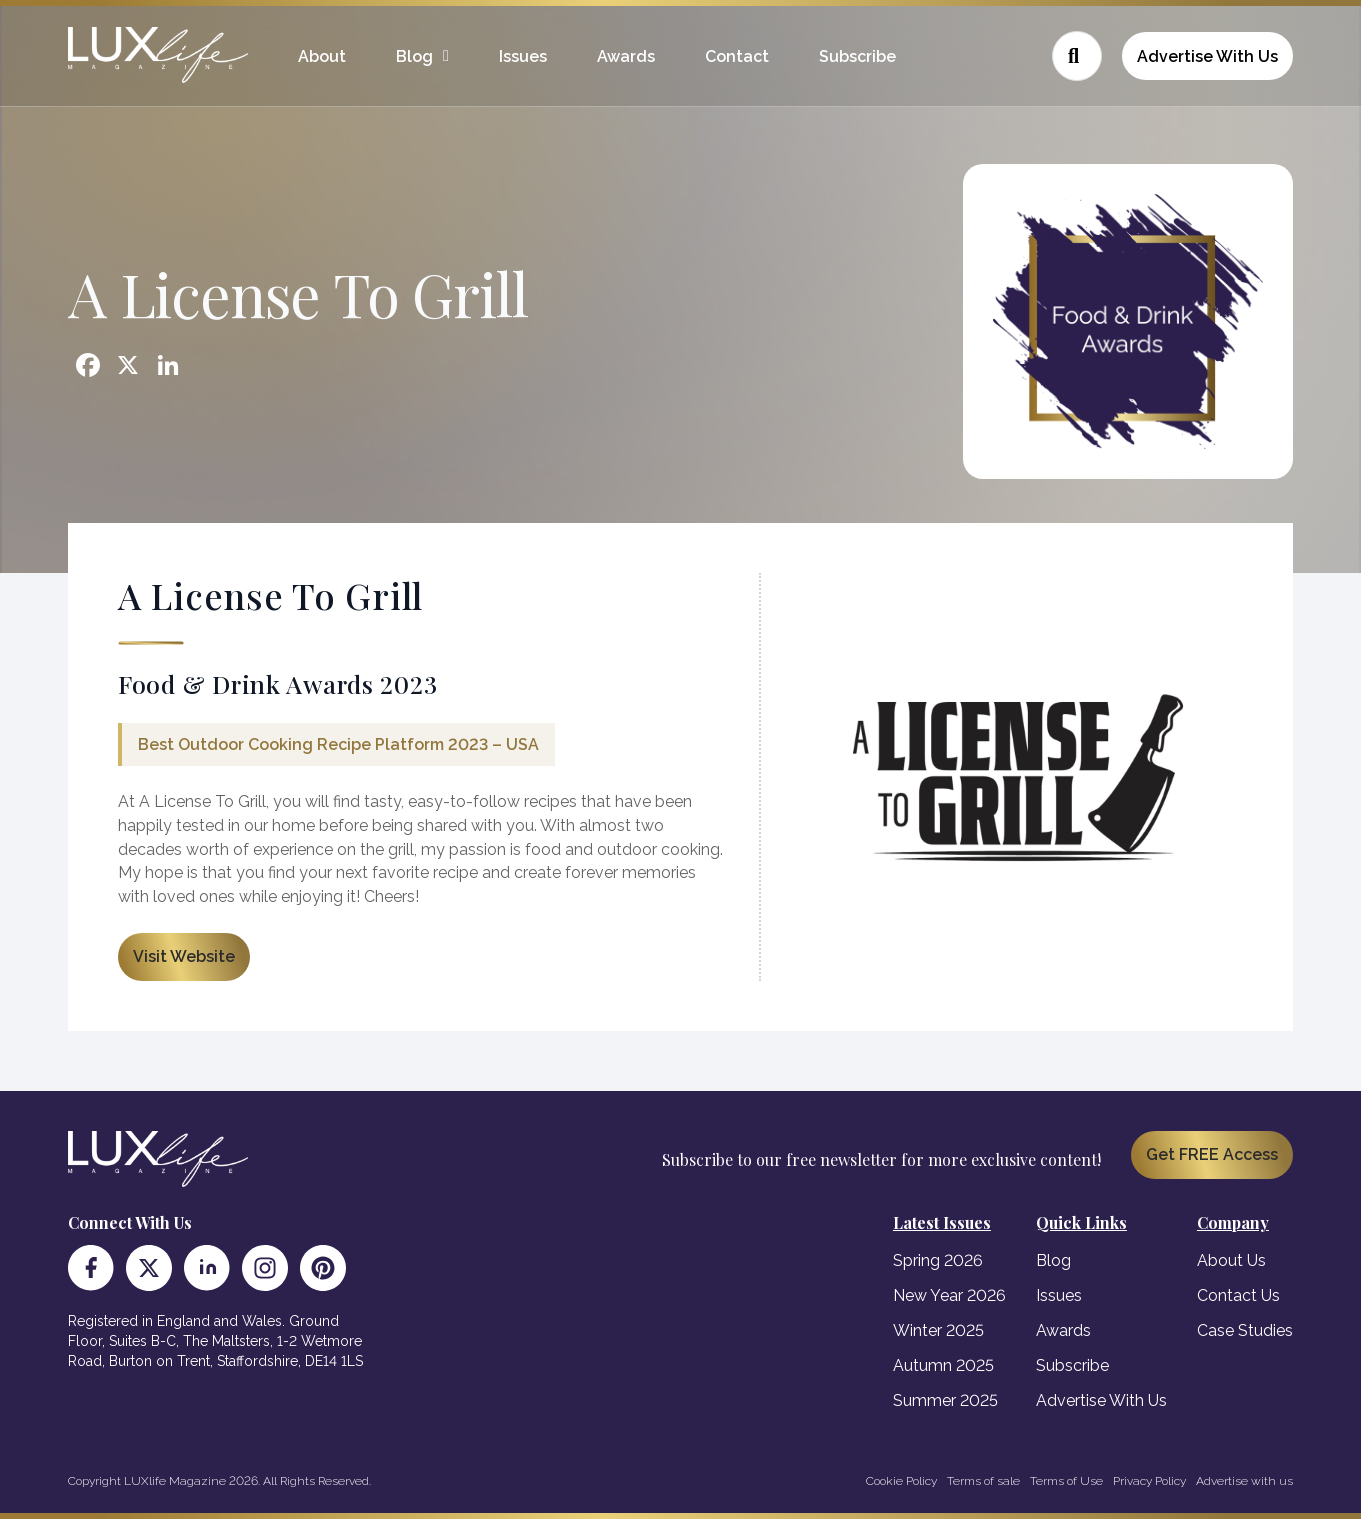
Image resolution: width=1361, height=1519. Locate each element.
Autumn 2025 (943, 1365)
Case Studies (1245, 1330)
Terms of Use (1066, 1481)
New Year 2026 (949, 1295)
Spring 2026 (938, 1260)
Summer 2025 (945, 1400)
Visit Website (184, 956)
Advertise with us (1244, 1481)
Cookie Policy (901, 1481)
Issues (523, 56)
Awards (626, 56)
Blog (414, 56)
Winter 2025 (938, 1330)
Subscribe (857, 56)
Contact (737, 56)
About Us (1231, 1260)
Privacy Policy (1149, 1481)
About (322, 56)
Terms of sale (983, 1481)
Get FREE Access (1212, 1154)
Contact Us (1238, 1295)
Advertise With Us (1207, 56)
